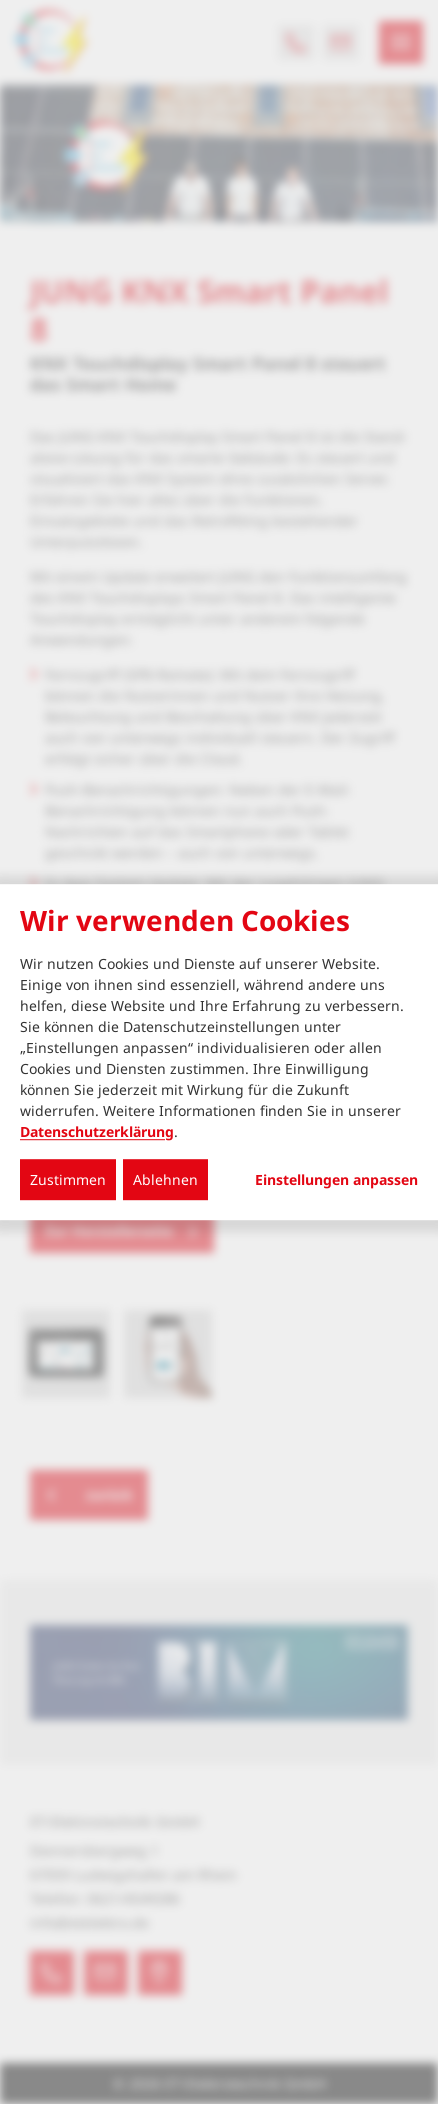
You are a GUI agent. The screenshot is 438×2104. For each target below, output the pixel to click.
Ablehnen (165, 1179)
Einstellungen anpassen (336, 1180)
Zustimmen (68, 1179)
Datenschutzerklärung (97, 1131)
